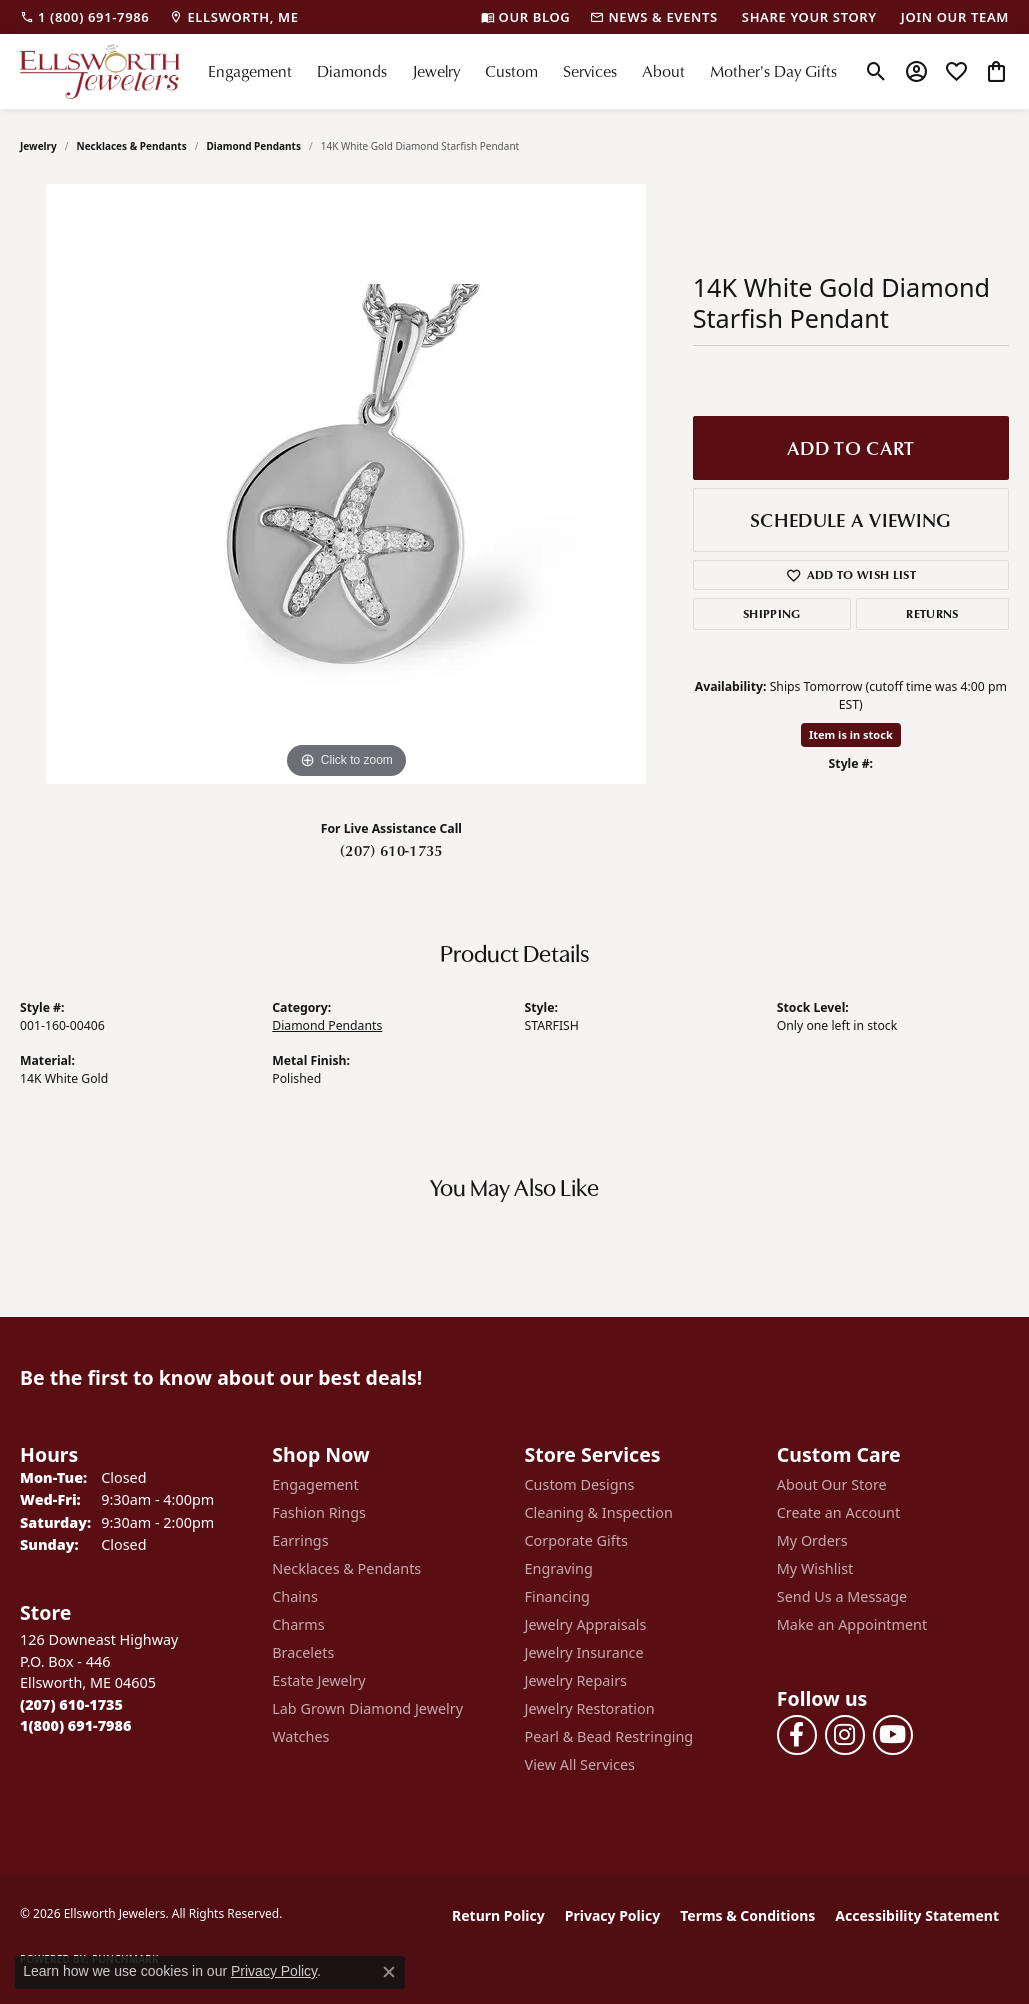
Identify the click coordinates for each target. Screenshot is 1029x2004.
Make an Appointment (852, 1624)
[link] (84, 17)
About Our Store (832, 1484)
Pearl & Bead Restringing (609, 1736)
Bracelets (303, 1652)
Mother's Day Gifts (773, 71)
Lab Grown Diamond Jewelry (367, 1708)
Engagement (250, 71)
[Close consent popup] (389, 1972)
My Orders (812, 1540)
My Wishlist (815, 1568)
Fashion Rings (319, 1512)
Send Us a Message (842, 1596)
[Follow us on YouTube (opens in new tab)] (893, 1735)
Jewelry (436, 71)
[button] (876, 71)
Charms (298, 1624)
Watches (300, 1736)
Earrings (300, 1540)
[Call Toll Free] (75, 1725)
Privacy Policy (612, 1915)
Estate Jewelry (318, 1680)
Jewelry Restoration (590, 1708)
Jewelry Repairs (576, 1680)
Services (590, 71)
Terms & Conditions (747, 1915)
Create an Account (838, 1512)
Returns (932, 613)
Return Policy (498, 1915)
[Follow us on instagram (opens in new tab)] (845, 1735)
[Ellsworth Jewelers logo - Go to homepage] (100, 71)
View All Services (580, 1764)
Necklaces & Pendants (132, 146)
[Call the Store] (71, 1704)
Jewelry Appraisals (586, 1624)
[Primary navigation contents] (522, 71)
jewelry (38, 146)
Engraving (559, 1568)
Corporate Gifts (576, 1540)
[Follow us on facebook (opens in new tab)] (797, 1735)
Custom (511, 71)
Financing (557, 1596)
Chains (295, 1596)
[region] (346, 484)
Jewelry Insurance (584, 1652)
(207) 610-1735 (391, 850)
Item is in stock (851, 734)
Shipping (772, 613)
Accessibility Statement (917, 1915)
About (663, 71)
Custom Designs (580, 1484)
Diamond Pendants (253, 146)
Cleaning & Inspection (599, 1512)
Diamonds (352, 71)
